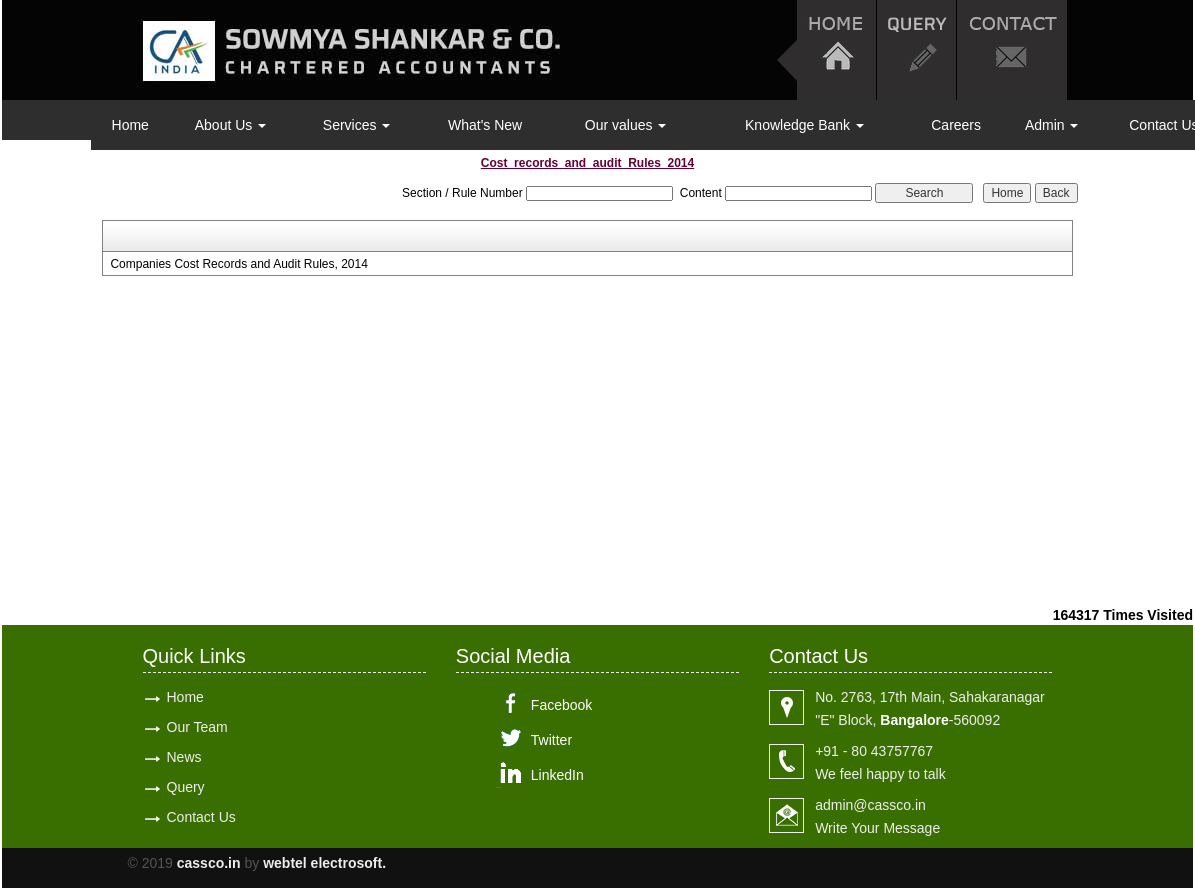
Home (130, 125)
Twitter (551, 740)
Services (357, 125)
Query (186, 787)
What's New (485, 125)
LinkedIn (557, 775)
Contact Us (201, 817)
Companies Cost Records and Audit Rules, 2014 (238, 264)
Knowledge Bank (804, 125)
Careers (956, 125)
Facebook (561, 705)
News (184, 757)
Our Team (197, 727)
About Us (230, 125)
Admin (1052, 125)
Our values (626, 125)
